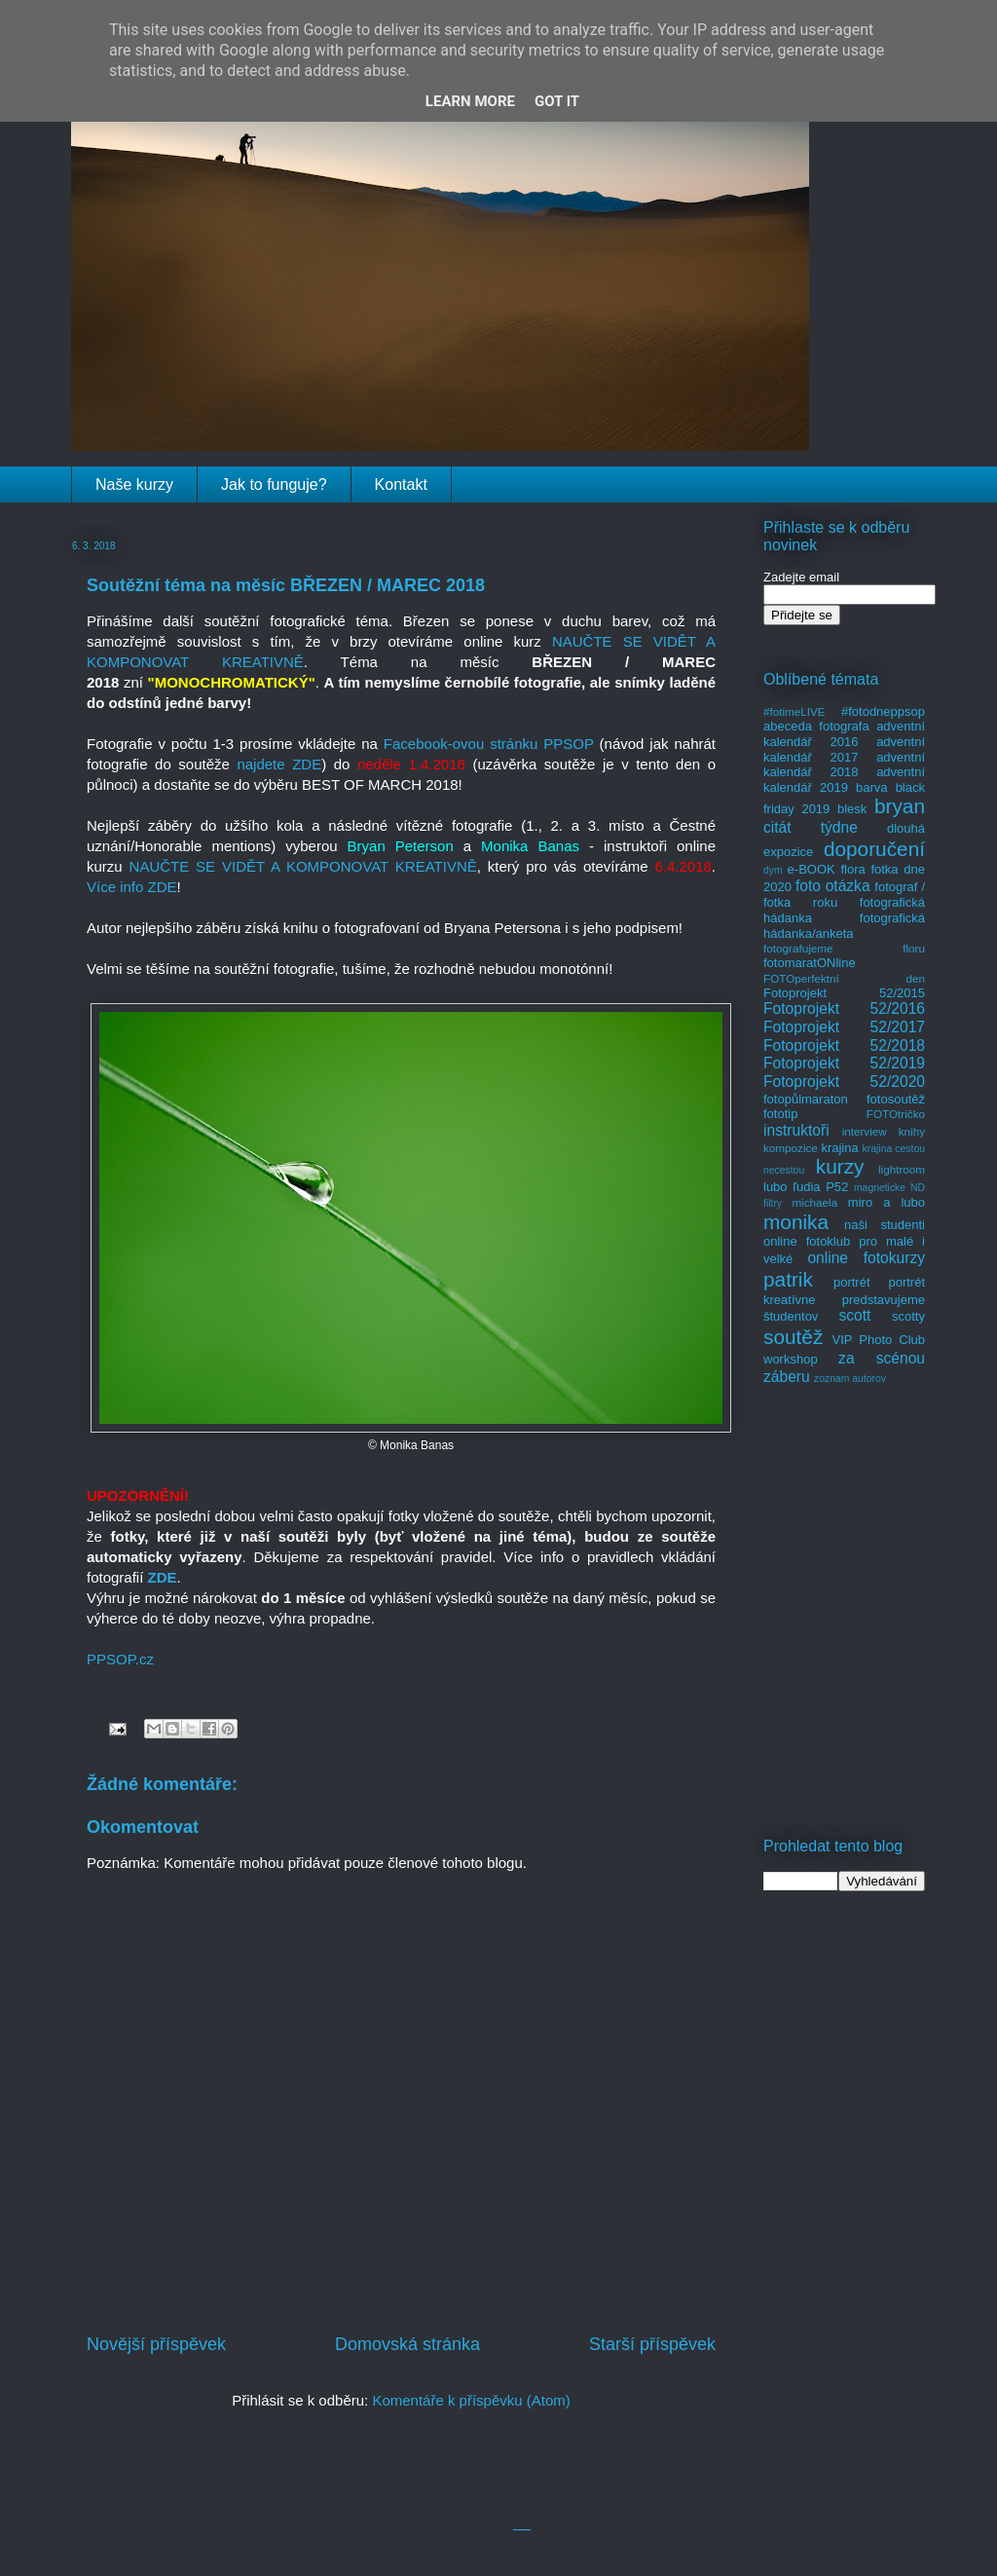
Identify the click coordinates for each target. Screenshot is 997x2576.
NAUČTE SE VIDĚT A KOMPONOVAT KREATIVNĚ (303, 866)
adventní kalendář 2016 (844, 734)
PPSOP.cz (120, 1659)
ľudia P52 (820, 1186)
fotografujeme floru (844, 948)
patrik (788, 1279)
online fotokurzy (866, 1258)
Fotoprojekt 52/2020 (844, 1081)
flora (852, 869)
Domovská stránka (407, 2344)
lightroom (901, 1169)
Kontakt (401, 484)
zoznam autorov (850, 1378)
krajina (839, 1147)
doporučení (874, 849)
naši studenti (884, 1224)
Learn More (470, 101)
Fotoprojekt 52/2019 (844, 1063)
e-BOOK (811, 869)
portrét (851, 1282)
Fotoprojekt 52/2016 (844, 1008)
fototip (780, 1113)
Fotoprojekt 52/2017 (844, 1027)
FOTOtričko (896, 1113)
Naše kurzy (134, 484)
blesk (852, 809)
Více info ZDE (132, 886)
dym (773, 870)
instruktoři (796, 1130)
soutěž (793, 1336)
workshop (790, 1359)
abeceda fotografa (816, 726)
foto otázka (832, 885)
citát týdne (810, 827)
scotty (908, 1316)
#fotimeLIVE (794, 711)
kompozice (790, 1147)
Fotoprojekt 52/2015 (844, 993)
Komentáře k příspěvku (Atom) (471, 2400)
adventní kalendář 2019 (844, 780)
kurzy (840, 1166)
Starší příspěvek (652, 2344)
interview (864, 1131)
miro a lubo (886, 1202)
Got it (557, 101)
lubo (775, 1186)
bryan (899, 806)
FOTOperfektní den (844, 978)
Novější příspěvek (156, 2344)
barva (872, 787)
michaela (814, 1202)
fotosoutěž (896, 1099)
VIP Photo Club (879, 1339)
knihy (912, 1131)
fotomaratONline (809, 962)
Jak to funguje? (274, 484)
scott (854, 1315)
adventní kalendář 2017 (844, 749)
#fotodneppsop (883, 711)
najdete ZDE (279, 764)
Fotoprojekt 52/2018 (844, 1045)
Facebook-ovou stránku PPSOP (489, 743)
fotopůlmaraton (805, 1099)
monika (796, 1222)
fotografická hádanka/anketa (844, 926)
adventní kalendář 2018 (844, 765)
